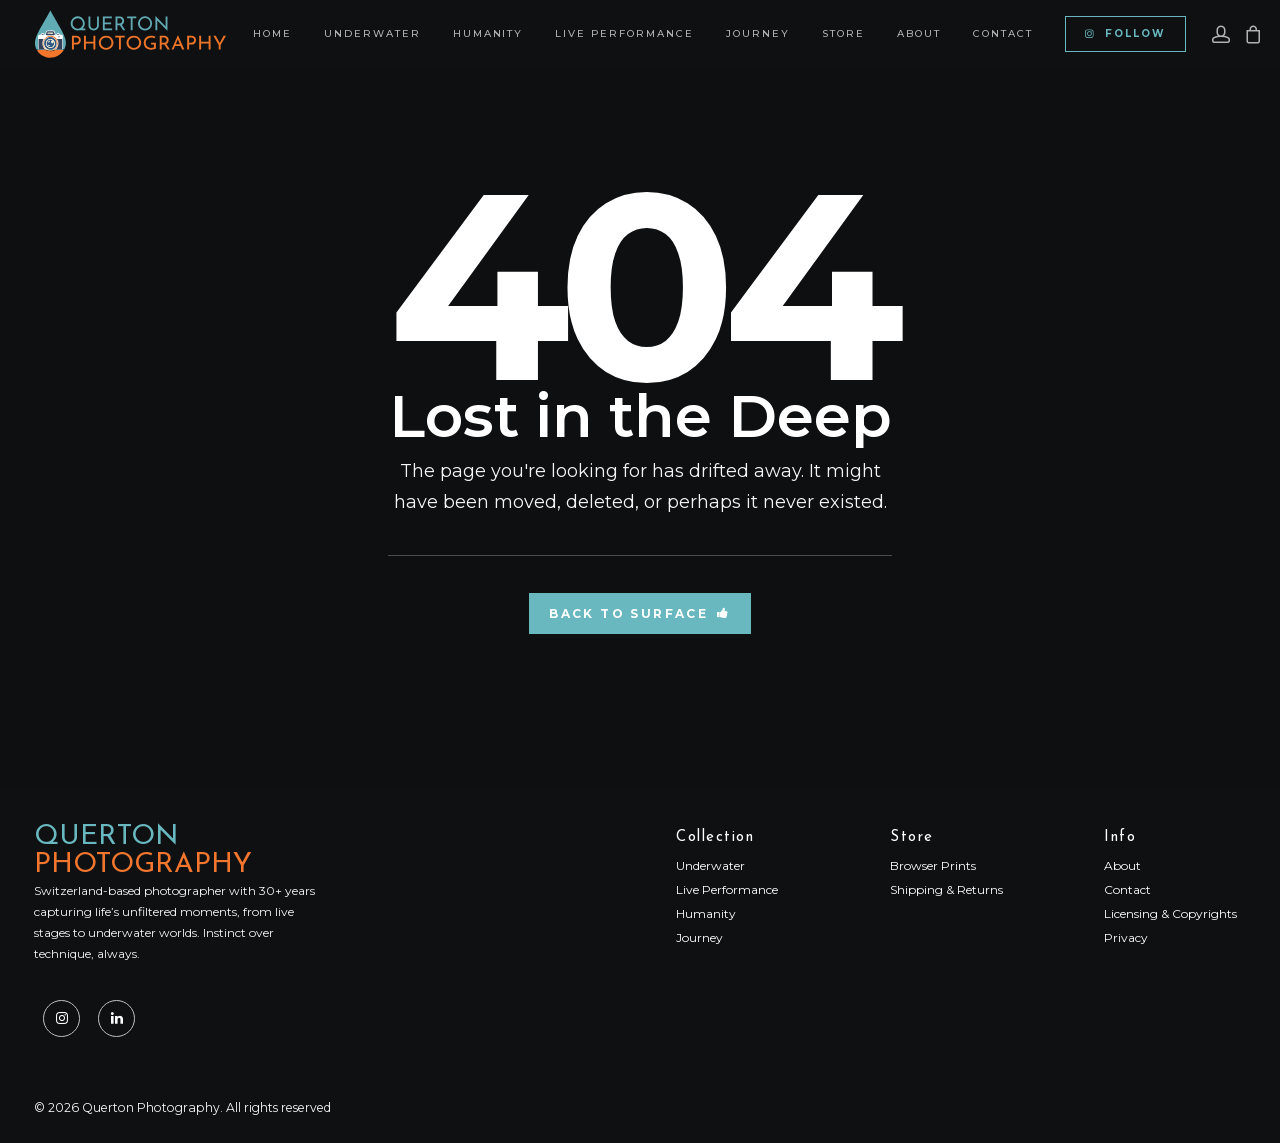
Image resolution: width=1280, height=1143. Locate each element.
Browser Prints (933, 865)
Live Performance (624, 33)
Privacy (1126, 937)
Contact (1003, 33)
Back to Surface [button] (639, 613)
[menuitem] (272, 34)
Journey (758, 33)
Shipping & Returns (946, 889)
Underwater (372, 33)
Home (272, 33)
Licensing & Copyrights (1170, 913)
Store (843, 33)
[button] (61, 1018)
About (919, 33)
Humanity (488, 33)
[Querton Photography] (130, 34)
